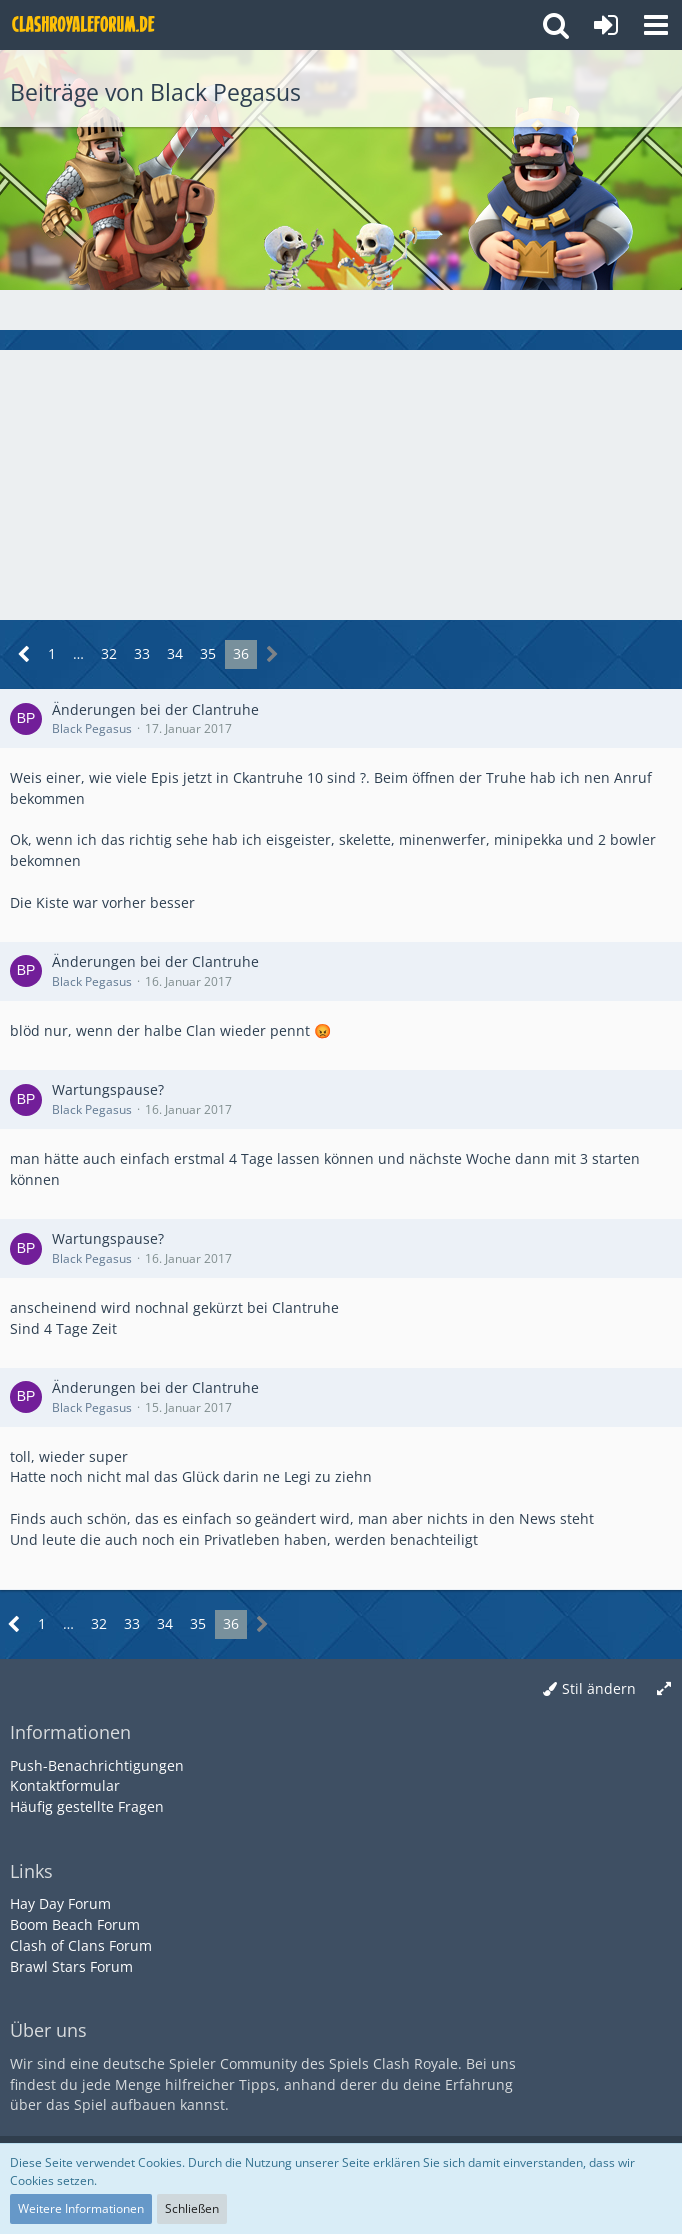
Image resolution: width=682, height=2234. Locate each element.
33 (142, 653)
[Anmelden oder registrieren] (606, 25)
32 (109, 653)
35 (208, 653)
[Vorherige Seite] (24, 654)
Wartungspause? (108, 1089)
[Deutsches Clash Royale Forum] (85, 25)
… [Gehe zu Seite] (78, 653)
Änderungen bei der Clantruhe (155, 709)
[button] (656, 25)
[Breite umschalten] (664, 1689)
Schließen (192, 2208)
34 (175, 653)
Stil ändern (599, 1688)
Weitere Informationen (81, 2208)
